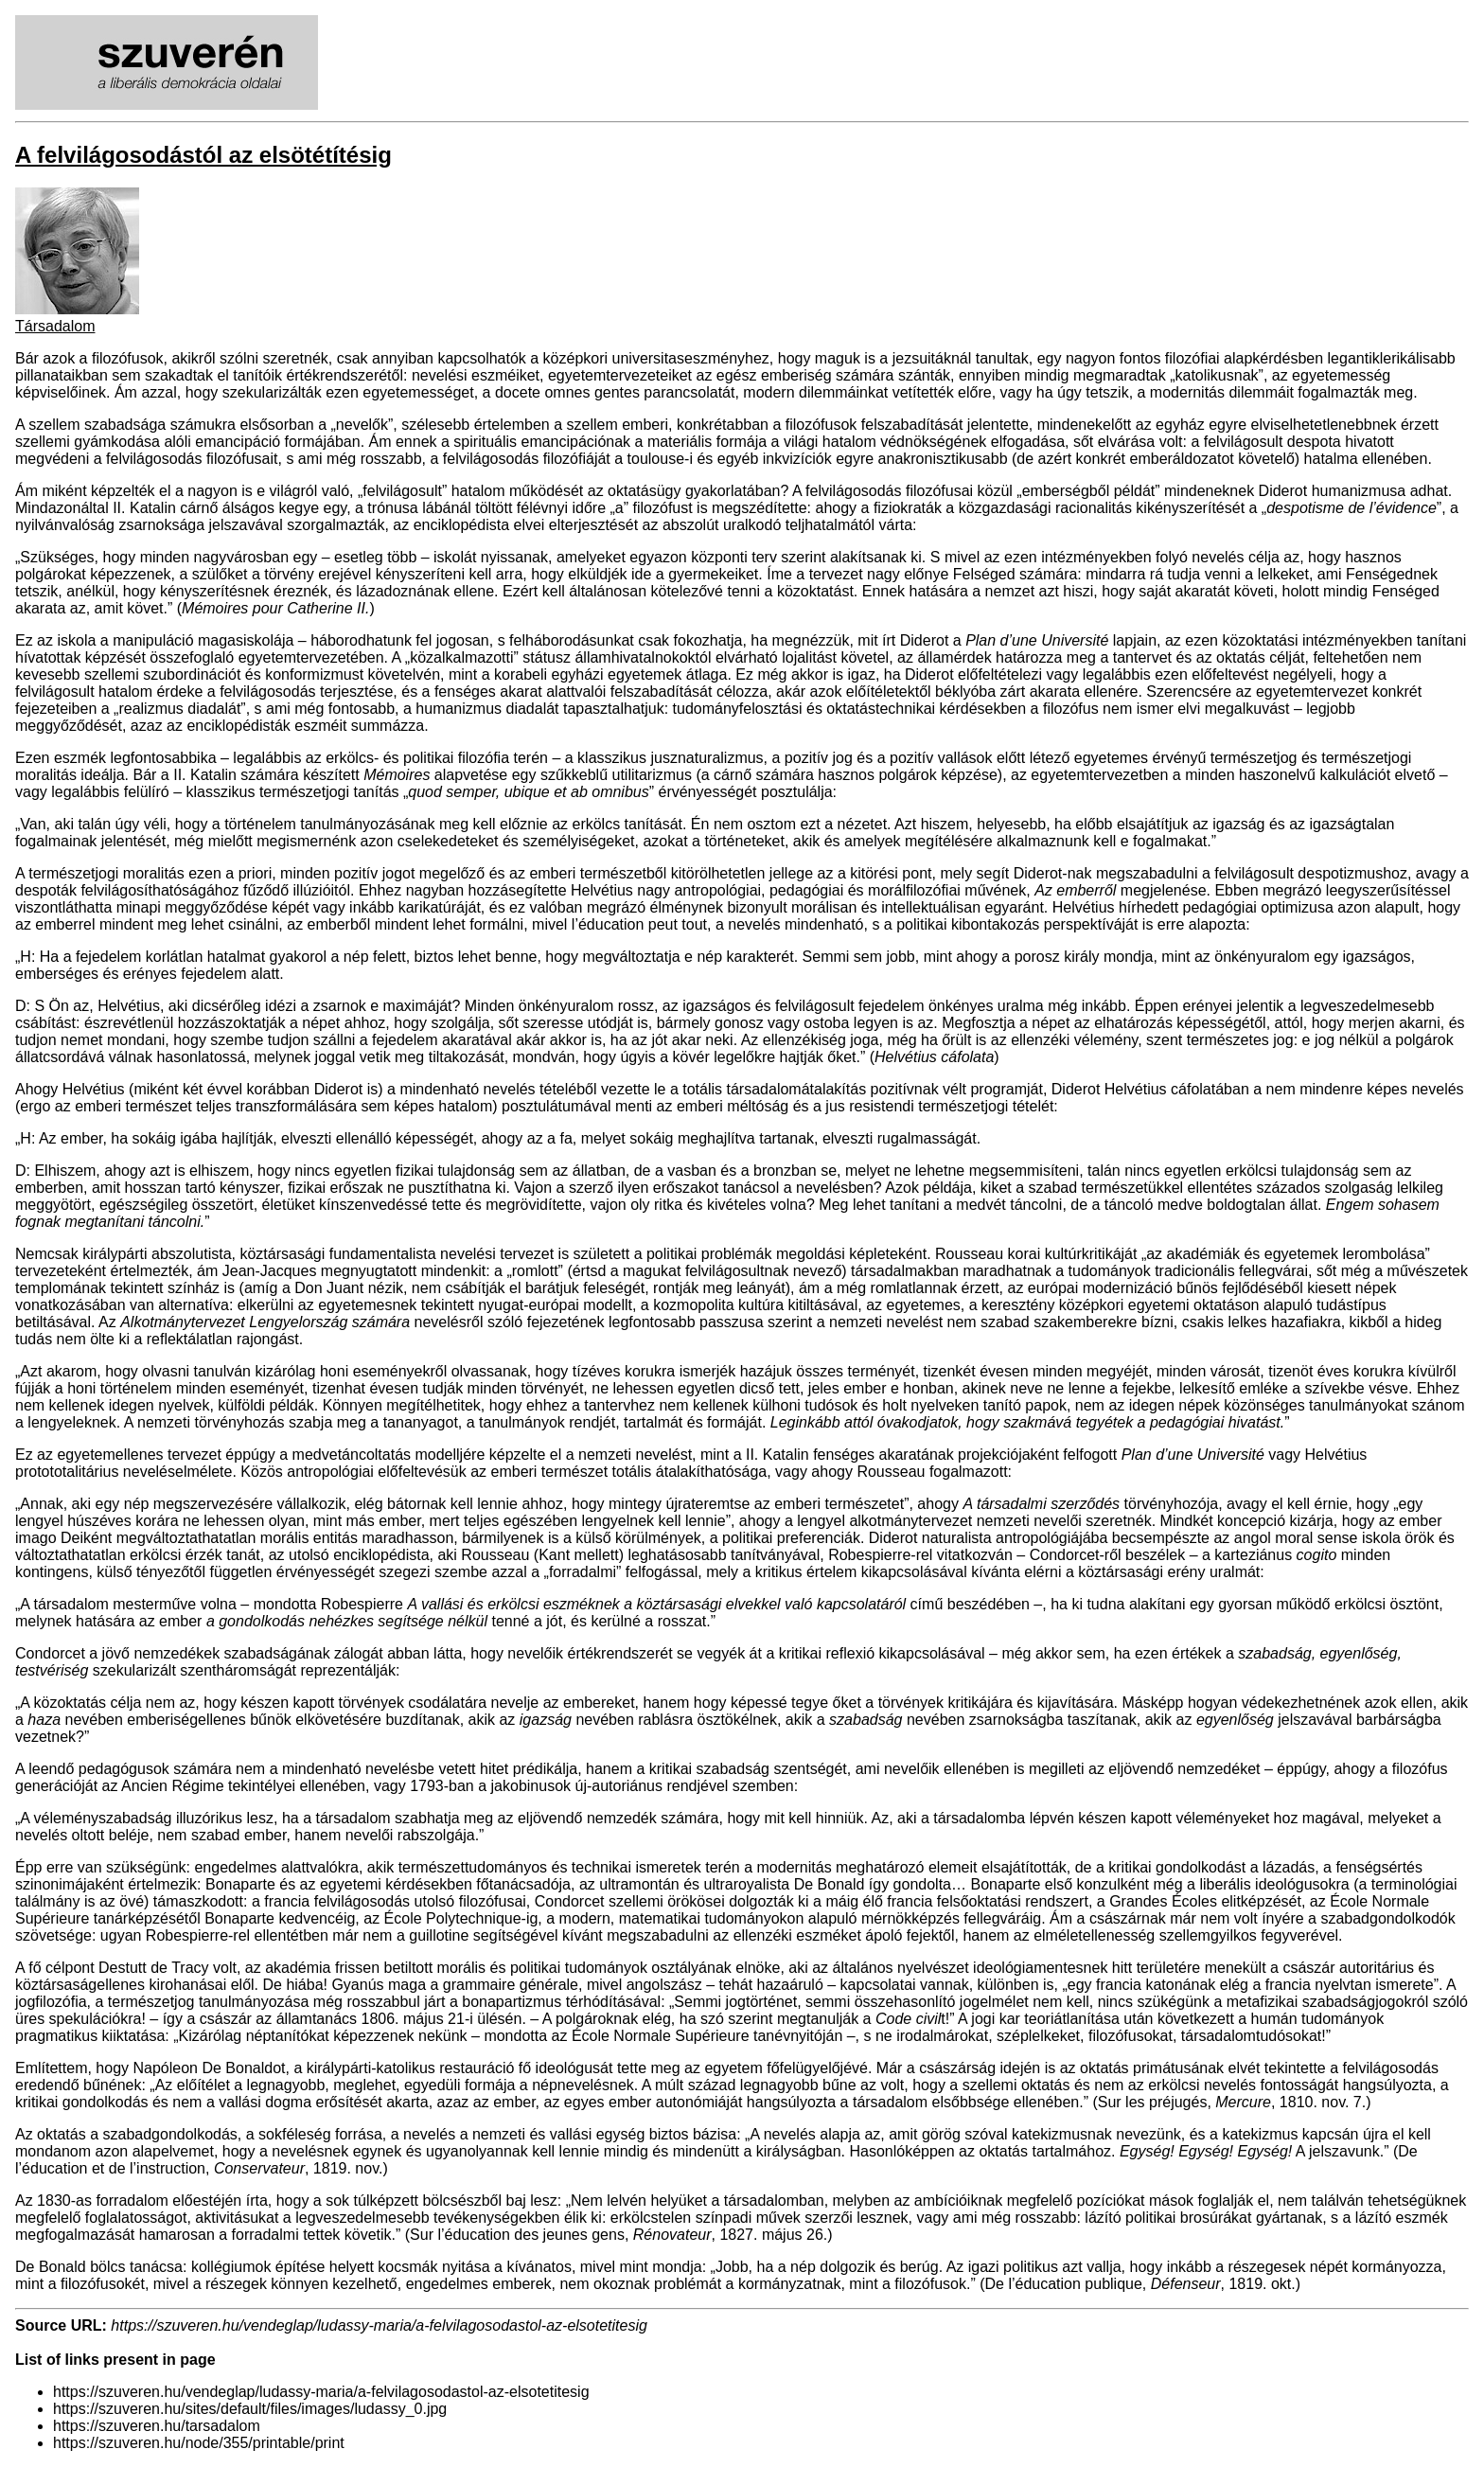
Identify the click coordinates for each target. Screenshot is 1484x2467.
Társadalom (55, 326)
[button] (77, 309)
